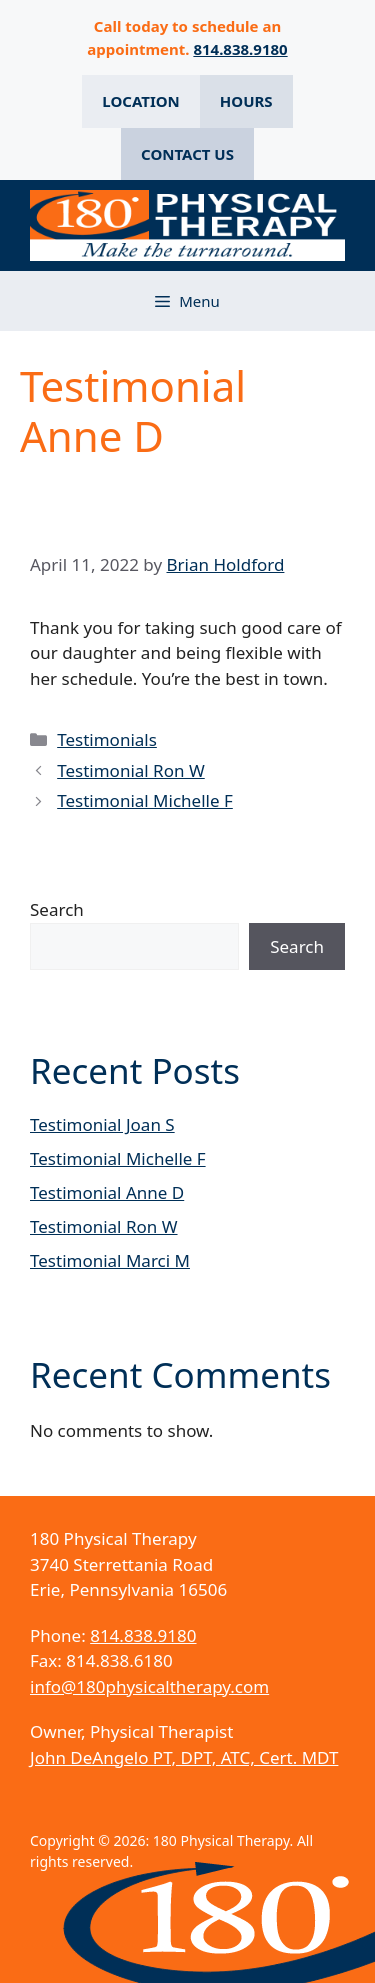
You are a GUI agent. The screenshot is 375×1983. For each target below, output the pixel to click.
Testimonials (107, 739)
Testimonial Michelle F (145, 800)
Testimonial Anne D (107, 1192)
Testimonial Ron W (131, 770)
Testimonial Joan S (102, 1124)
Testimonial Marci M (110, 1260)
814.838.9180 (240, 49)
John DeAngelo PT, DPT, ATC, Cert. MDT (184, 1757)
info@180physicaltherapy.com (149, 1686)
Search (57, 909)
